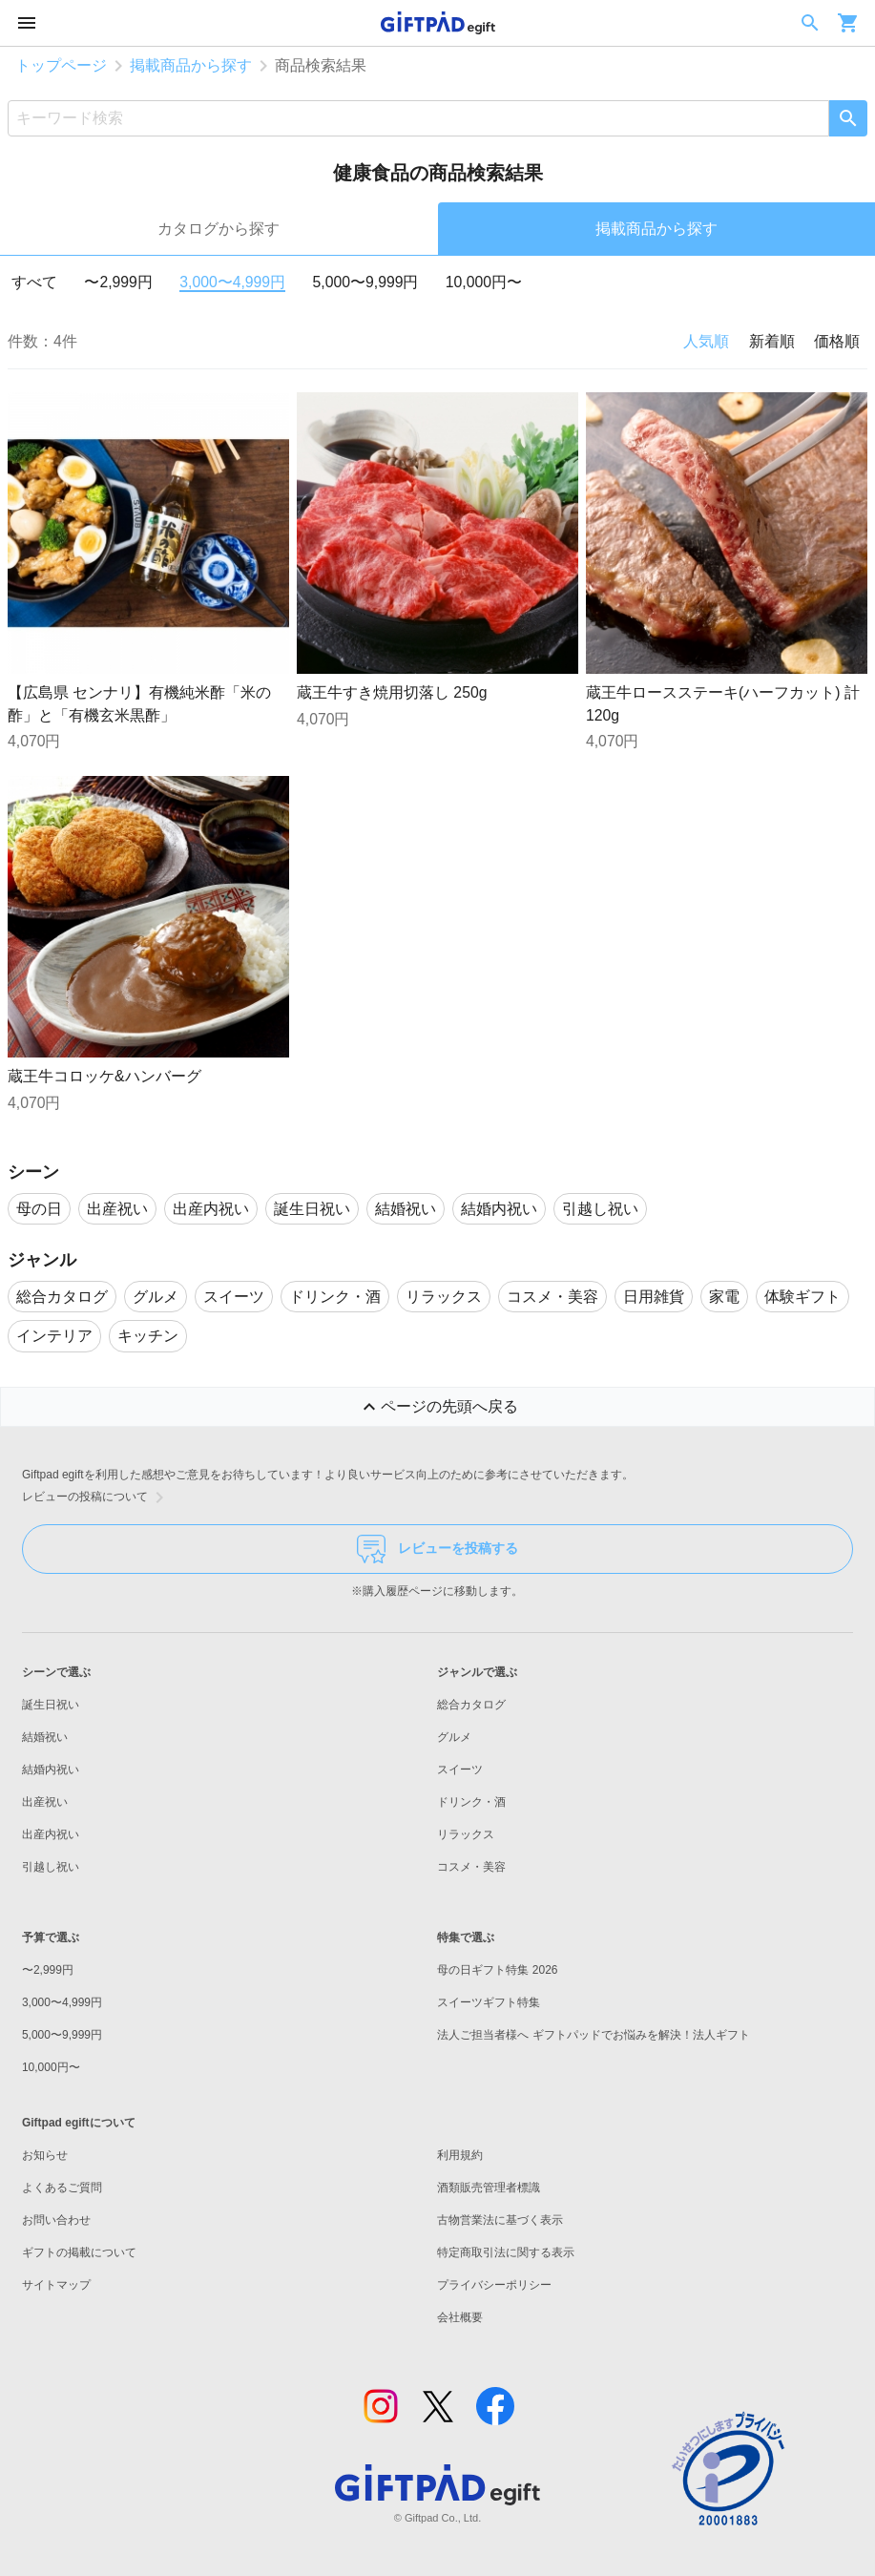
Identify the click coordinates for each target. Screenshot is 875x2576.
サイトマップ (56, 2285)
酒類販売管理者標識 (488, 2187)
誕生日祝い (50, 1704)
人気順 (706, 341)
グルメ (454, 1737)
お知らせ (45, 2155)
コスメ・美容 (471, 1867)
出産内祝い (50, 1834)
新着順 (772, 341)
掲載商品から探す (191, 65)
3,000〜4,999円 (232, 282)
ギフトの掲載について (79, 2252)
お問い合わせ (56, 2220)
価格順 (837, 341)
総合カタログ (471, 1704)
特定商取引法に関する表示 (505, 2252)
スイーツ (460, 1769)
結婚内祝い (50, 1769)
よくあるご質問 (62, 2187)
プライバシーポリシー (494, 2285)
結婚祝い (45, 1737)
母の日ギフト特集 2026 (497, 1970)
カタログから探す (218, 228)
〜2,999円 (118, 282)
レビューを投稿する (437, 1549)
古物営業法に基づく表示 (500, 2220)
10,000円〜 (484, 282)
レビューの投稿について (96, 1497)
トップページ (61, 65)
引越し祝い (50, 1867)
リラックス (465, 1834)
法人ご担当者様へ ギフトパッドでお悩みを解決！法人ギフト (593, 2035)
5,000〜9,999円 (366, 282)
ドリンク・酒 (471, 1802)
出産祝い (45, 1802)
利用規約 (460, 2155)
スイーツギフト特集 (488, 2002)
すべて (34, 282)
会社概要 (460, 2317)
